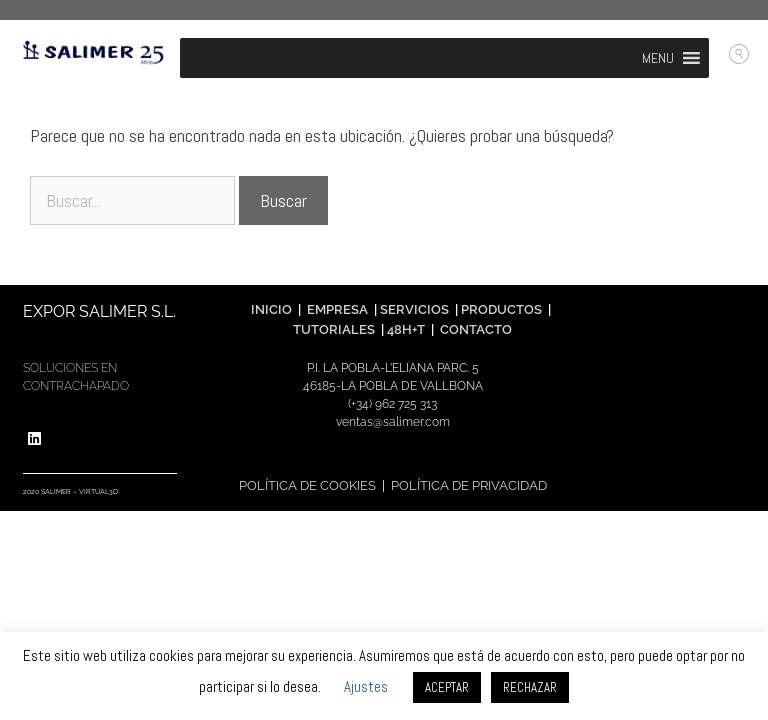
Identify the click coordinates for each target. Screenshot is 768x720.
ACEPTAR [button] (447, 687)
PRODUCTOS (503, 309)
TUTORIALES (332, 329)
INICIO (271, 309)
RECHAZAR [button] (530, 687)
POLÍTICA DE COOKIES (307, 485)
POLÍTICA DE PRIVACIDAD (469, 485)
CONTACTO (476, 329)
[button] (658, 58)
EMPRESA (337, 309)
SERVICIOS (414, 309)
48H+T (406, 329)
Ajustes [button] (366, 686)
